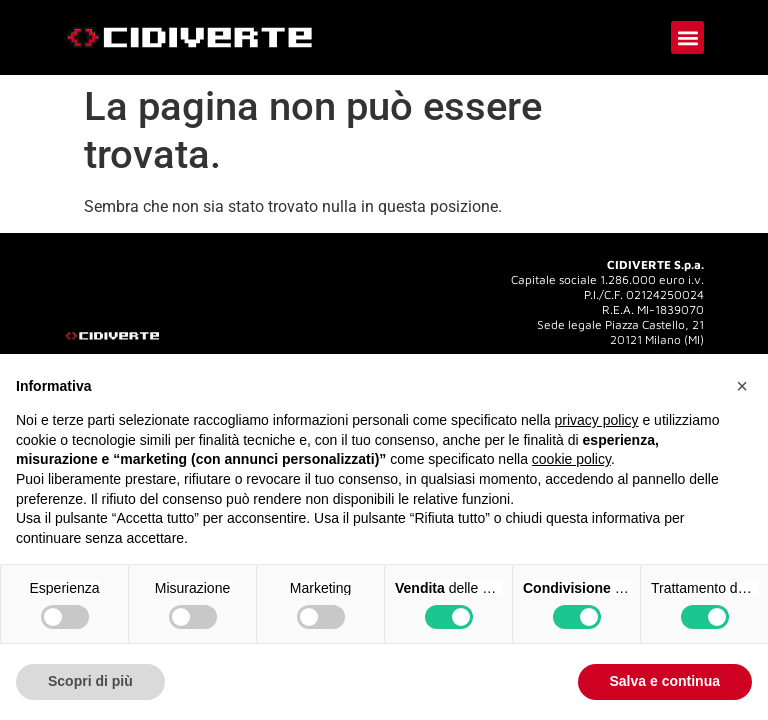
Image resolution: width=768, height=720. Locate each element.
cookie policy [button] (571, 459)
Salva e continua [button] (665, 681)
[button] (687, 37)
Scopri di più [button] (90, 681)
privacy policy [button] (597, 420)
